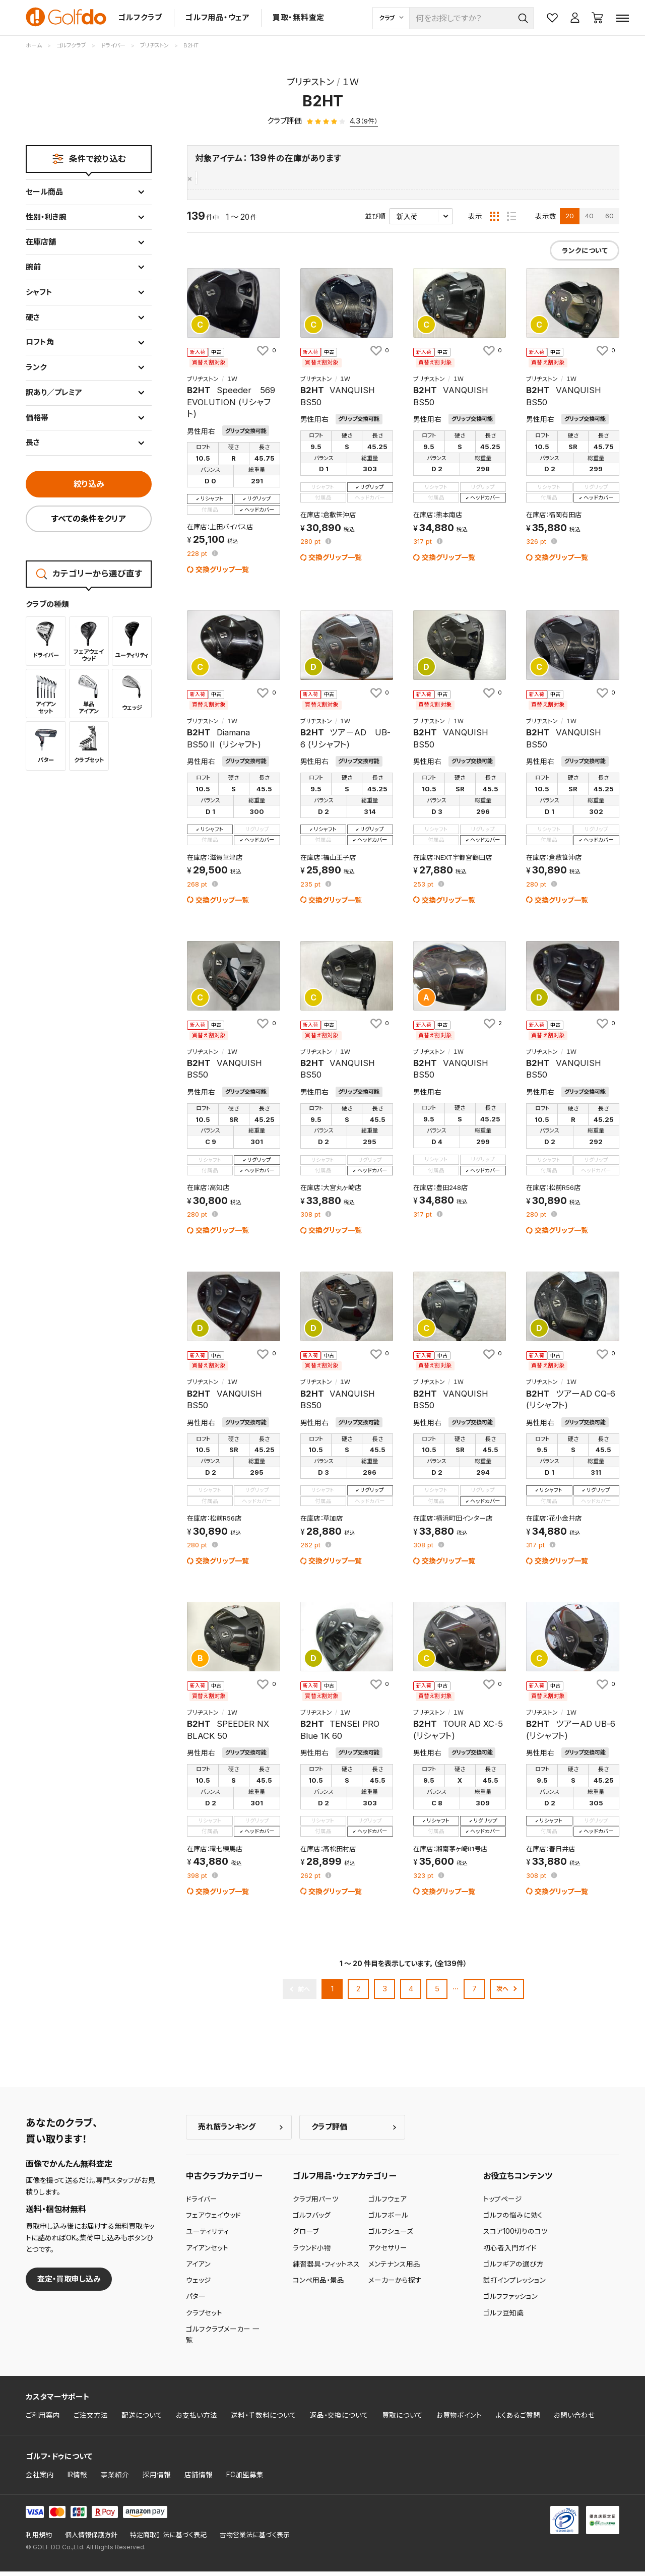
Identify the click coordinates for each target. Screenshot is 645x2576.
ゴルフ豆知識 (503, 2317)
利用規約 (39, 2539)
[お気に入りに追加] (265, 355)
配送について (141, 2420)
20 (569, 221)
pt (198, 559)
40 (589, 221)
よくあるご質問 (517, 2420)
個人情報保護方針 (91, 2539)
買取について (402, 2420)
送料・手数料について (263, 2420)
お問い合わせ (574, 2420)
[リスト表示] (511, 221)
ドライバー (201, 2204)
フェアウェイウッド (213, 2220)
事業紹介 (115, 2480)
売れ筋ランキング (226, 2132)
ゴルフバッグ (312, 2220)
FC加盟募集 (245, 2480)
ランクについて (585, 256)
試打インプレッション (514, 2285)
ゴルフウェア (387, 2204)
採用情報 (157, 2480)
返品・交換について (339, 2420)
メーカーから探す (395, 2285)
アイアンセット (207, 2252)
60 (609, 221)
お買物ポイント (459, 2420)
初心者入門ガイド (510, 2252)
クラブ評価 (329, 2132)
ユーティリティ (207, 2236)
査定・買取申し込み (69, 2283)
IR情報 (77, 2480)
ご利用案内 (43, 2420)
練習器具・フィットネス (326, 2269)
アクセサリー (387, 2252)
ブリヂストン (216, 178)
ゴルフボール (388, 2220)
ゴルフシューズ (390, 2236)
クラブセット (204, 2317)
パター (196, 2301)
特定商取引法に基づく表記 (168, 2539)
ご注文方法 (91, 2420)
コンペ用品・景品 (318, 2285)
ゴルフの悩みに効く (513, 2220)
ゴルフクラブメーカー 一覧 (223, 2339)
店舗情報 (198, 2480)
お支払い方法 (196, 2420)
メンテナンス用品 (394, 2269)
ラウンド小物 (312, 2252)
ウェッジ (198, 2285)
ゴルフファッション (510, 2301)
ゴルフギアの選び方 (513, 2269)
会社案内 (40, 2480)
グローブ (306, 2236)
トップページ (502, 2204)
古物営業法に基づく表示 (255, 2539)
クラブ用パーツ (316, 2204)
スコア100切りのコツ (515, 2236)
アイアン (198, 2269)
